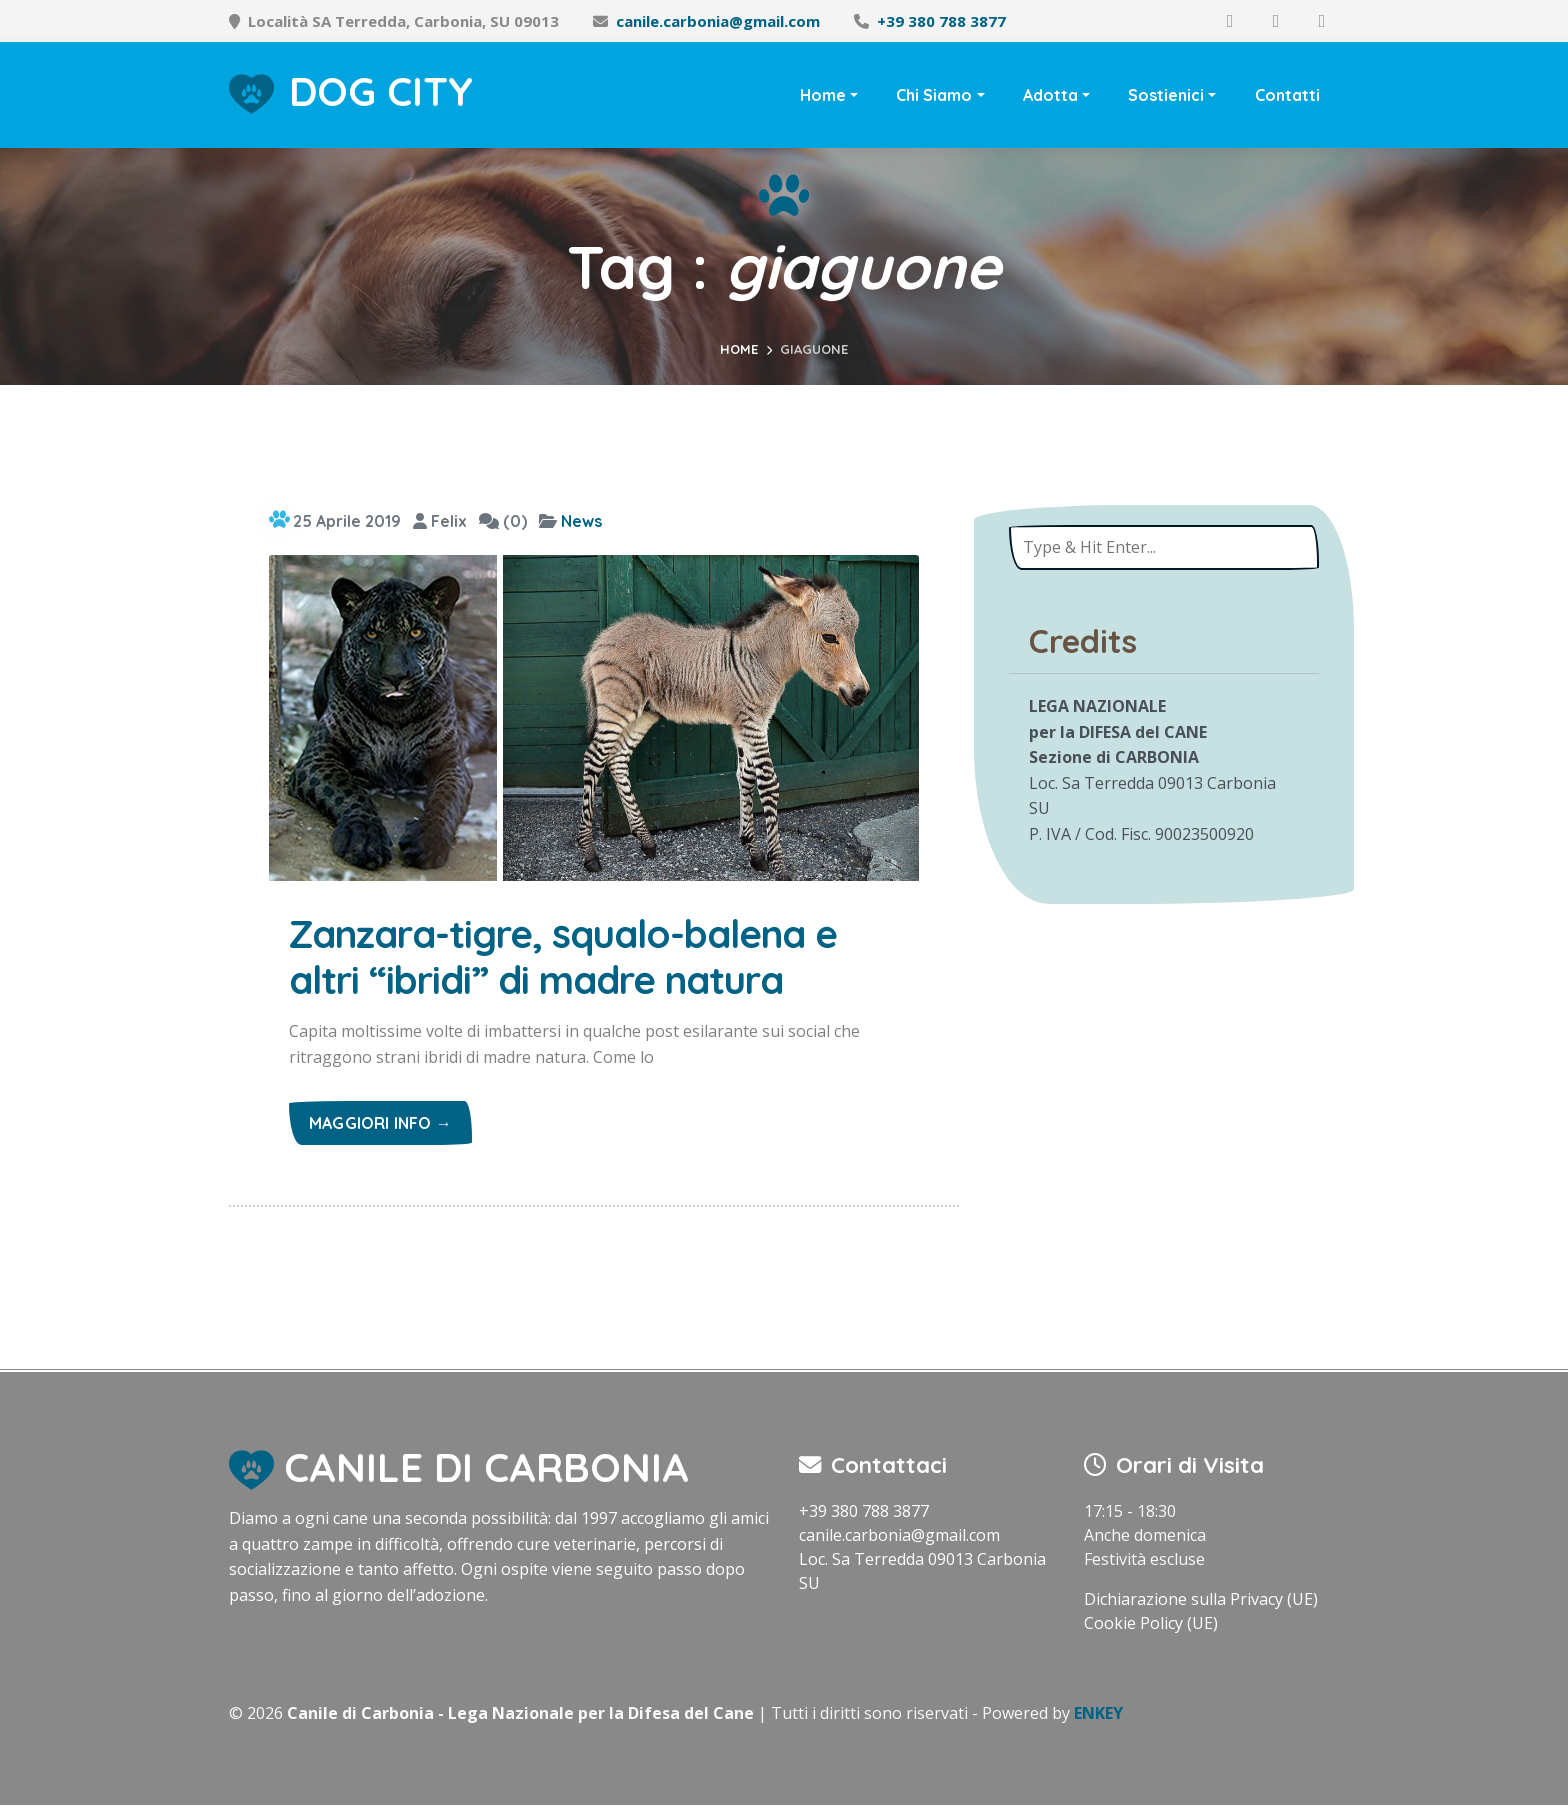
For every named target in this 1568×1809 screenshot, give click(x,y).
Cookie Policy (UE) (1151, 1627)
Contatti (1287, 95)
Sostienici (1166, 95)
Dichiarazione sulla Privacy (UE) (1201, 1603)
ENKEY (1098, 1717)
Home (823, 95)
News (581, 521)
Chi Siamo (934, 95)
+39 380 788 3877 (941, 21)
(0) (503, 521)
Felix (440, 521)
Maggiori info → (380, 1127)
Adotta (1050, 95)
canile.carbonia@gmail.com (718, 21)
